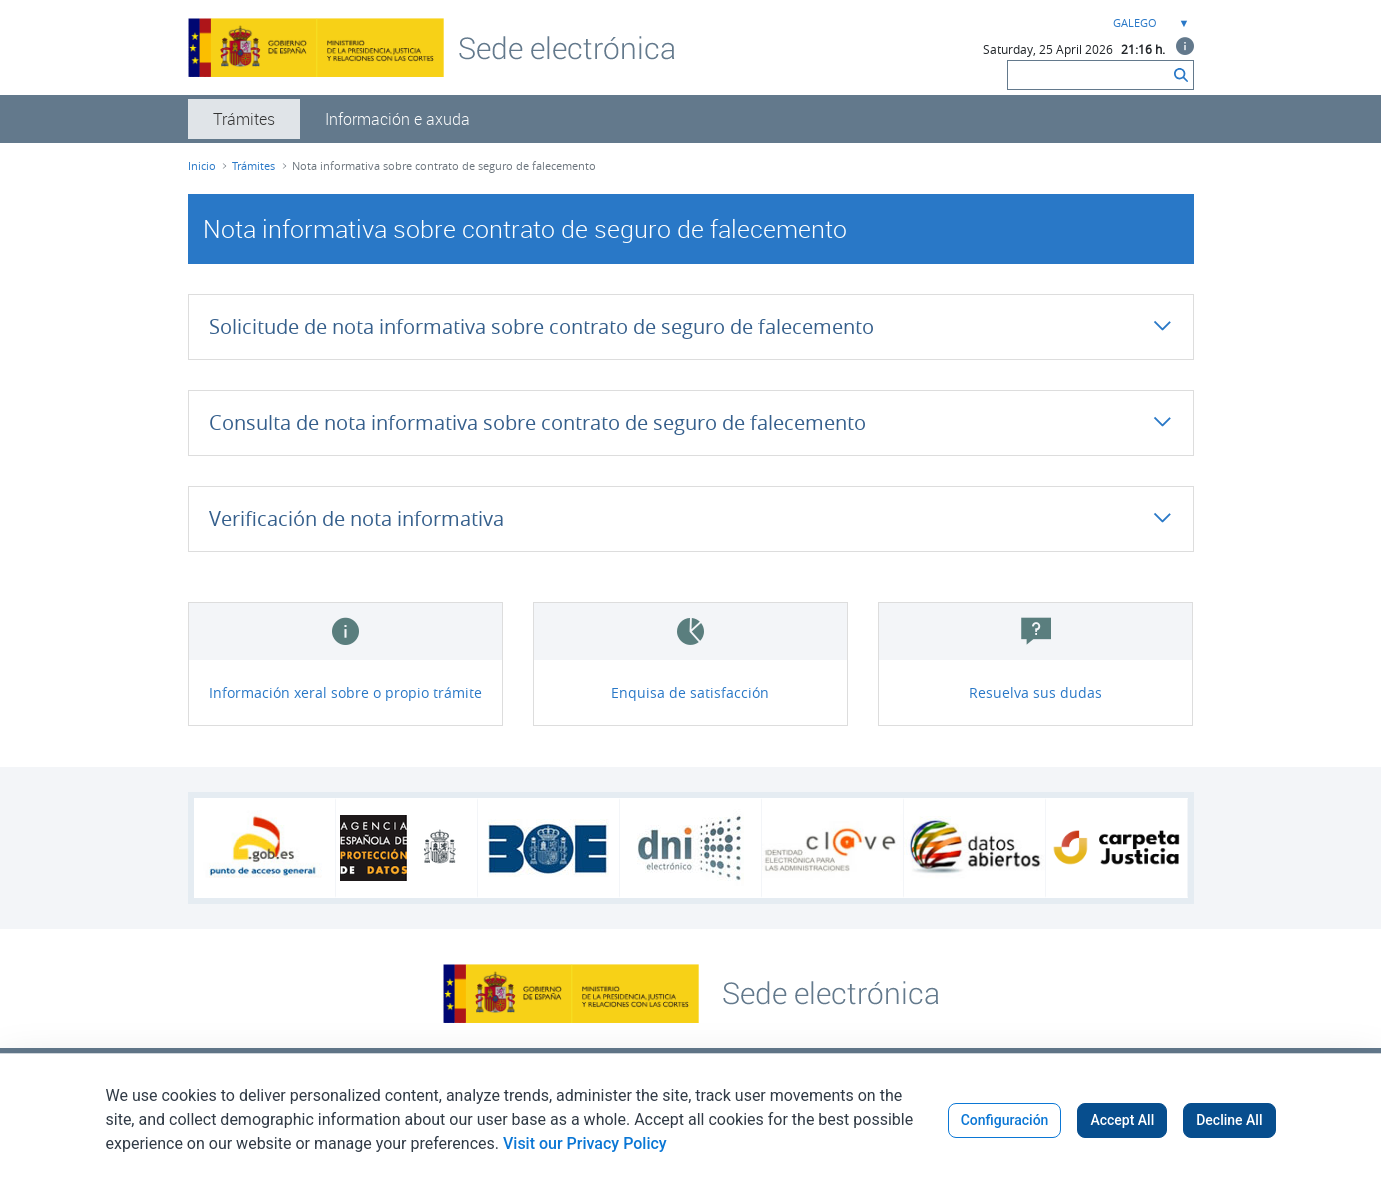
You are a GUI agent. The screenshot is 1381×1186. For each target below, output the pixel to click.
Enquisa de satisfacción (690, 692)
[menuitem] (244, 119)
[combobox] (1149, 23)
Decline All (1229, 1120)
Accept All (1122, 1120)
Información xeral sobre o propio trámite (345, 692)
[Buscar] (1088, 75)
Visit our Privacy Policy (585, 1143)
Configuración (1005, 1120)
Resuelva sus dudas (1035, 692)
